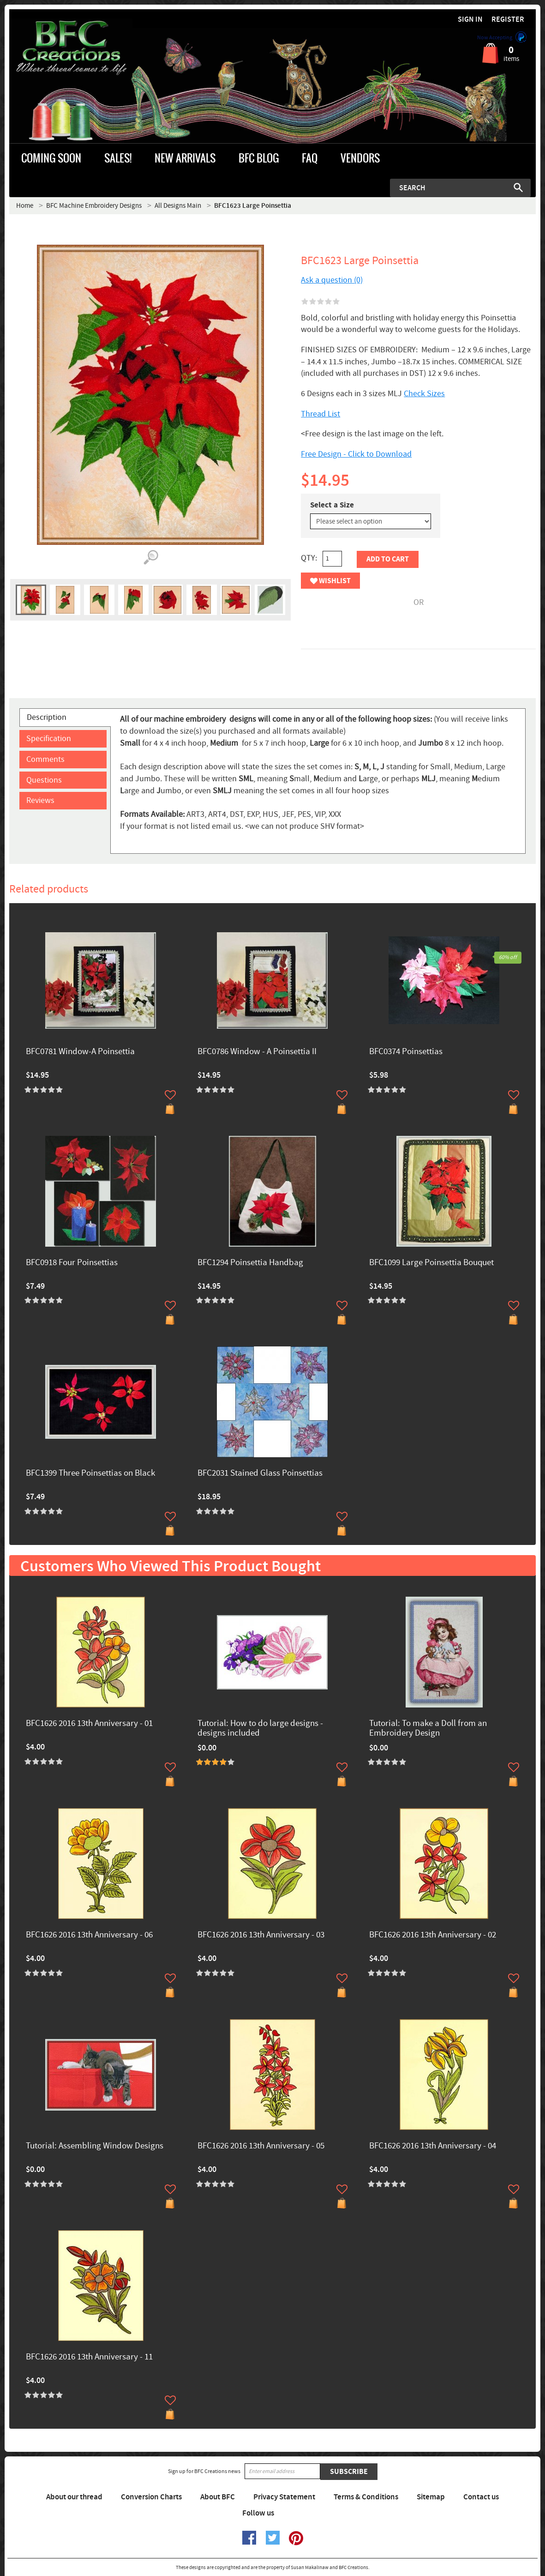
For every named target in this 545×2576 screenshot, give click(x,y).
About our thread (74, 2497)
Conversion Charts (151, 2497)
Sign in (470, 19)
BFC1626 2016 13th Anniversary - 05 (261, 2146)
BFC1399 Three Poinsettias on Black (90, 1473)
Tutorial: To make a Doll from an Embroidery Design (428, 1728)
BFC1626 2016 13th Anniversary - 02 (432, 1935)
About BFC (217, 2497)
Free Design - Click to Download (356, 454)
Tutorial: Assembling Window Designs (94, 2146)
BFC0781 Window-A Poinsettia (80, 1052)
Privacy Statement (284, 2497)
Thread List (320, 414)
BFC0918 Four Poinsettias (72, 1263)
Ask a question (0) (332, 280)
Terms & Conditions (366, 2497)
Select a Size (332, 505)
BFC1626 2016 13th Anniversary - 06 (89, 1935)
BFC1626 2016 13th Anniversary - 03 (261, 1935)
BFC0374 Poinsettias (406, 1052)
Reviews (40, 800)
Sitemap (431, 2497)
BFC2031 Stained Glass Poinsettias (260, 1473)
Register (507, 19)
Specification (48, 738)
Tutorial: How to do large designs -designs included (260, 1728)
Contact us (481, 2497)
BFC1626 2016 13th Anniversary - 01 (89, 1724)
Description (46, 717)
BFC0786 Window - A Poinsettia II (257, 1052)
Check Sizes (424, 393)
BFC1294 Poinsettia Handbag (250, 1263)
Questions (44, 780)
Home (24, 205)
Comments (45, 759)
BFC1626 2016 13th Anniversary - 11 (89, 2357)
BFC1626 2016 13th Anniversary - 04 (432, 2146)
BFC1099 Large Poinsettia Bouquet (431, 1263)
